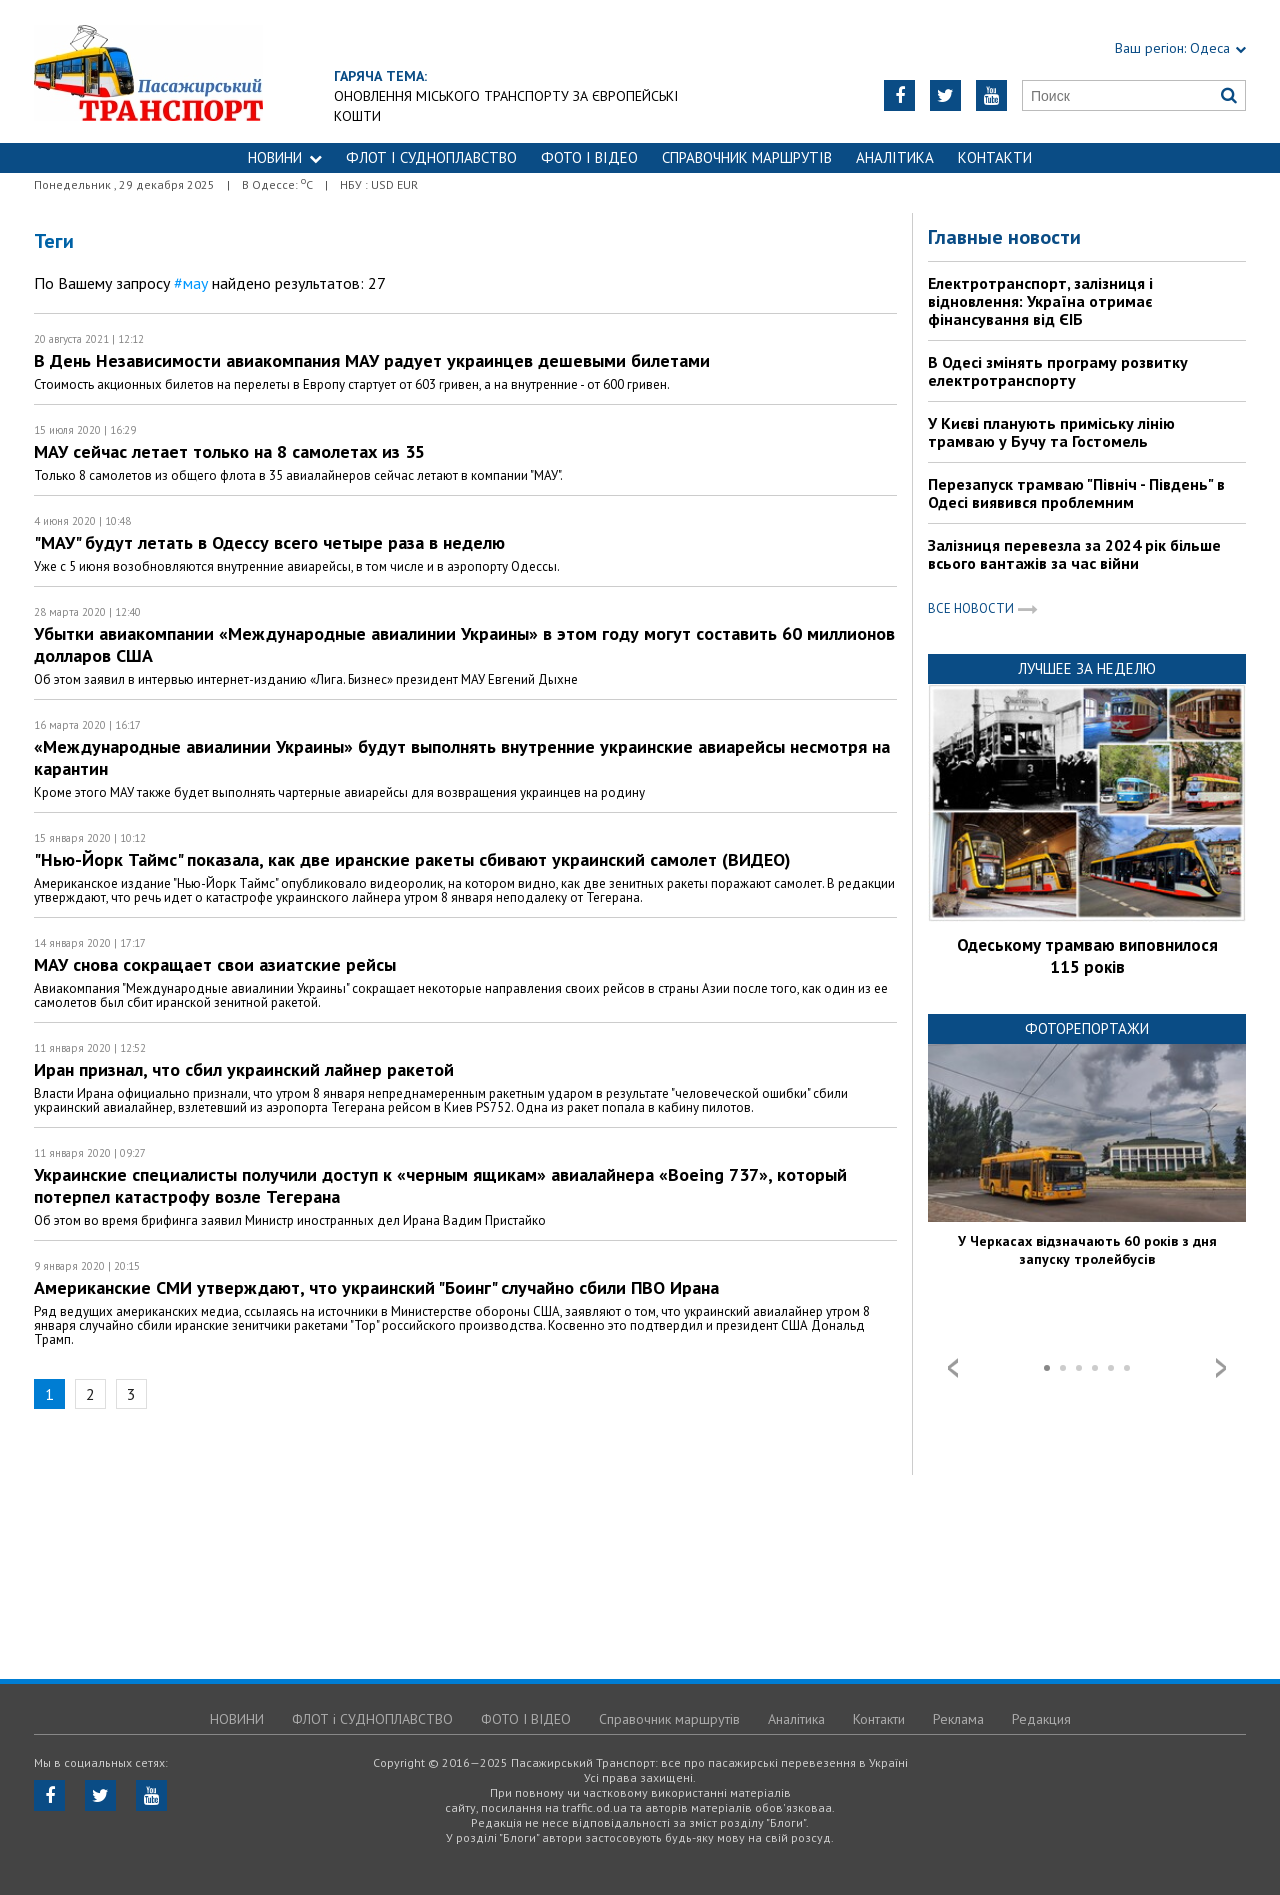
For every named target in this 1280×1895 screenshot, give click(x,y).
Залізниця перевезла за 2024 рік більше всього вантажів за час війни (1074, 554)
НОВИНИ (285, 157)
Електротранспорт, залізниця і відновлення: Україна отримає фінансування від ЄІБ (1040, 301)
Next (1221, 1368)
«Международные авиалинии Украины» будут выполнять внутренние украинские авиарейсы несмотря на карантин (462, 757)
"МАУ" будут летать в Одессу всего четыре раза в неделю (269, 542)
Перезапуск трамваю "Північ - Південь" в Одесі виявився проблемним (1076, 493)
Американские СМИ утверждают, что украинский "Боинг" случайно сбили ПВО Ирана (376, 1287)
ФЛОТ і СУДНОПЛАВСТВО (431, 157)
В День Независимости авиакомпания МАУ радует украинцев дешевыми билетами (372, 360)
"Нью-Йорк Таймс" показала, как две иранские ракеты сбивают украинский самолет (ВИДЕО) (412, 859)
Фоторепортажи (1087, 1028)
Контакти (995, 157)
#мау (191, 283)
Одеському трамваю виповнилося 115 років (1087, 956)
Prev (953, 1368)
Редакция (1041, 1719)
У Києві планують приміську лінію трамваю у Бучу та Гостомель (1051, 432)
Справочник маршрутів (747, 157)
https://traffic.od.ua (203, 71)
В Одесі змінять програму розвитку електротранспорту (1058, 371)
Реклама (958, 1719)
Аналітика (895, 157)
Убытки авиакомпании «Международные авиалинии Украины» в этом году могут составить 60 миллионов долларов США (464, 644)
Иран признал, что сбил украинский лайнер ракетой (244, 1069)
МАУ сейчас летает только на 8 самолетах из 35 (229, 451)
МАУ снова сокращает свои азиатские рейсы (215, 964)
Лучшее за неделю (1087, 668)
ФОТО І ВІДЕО (589, 157)
